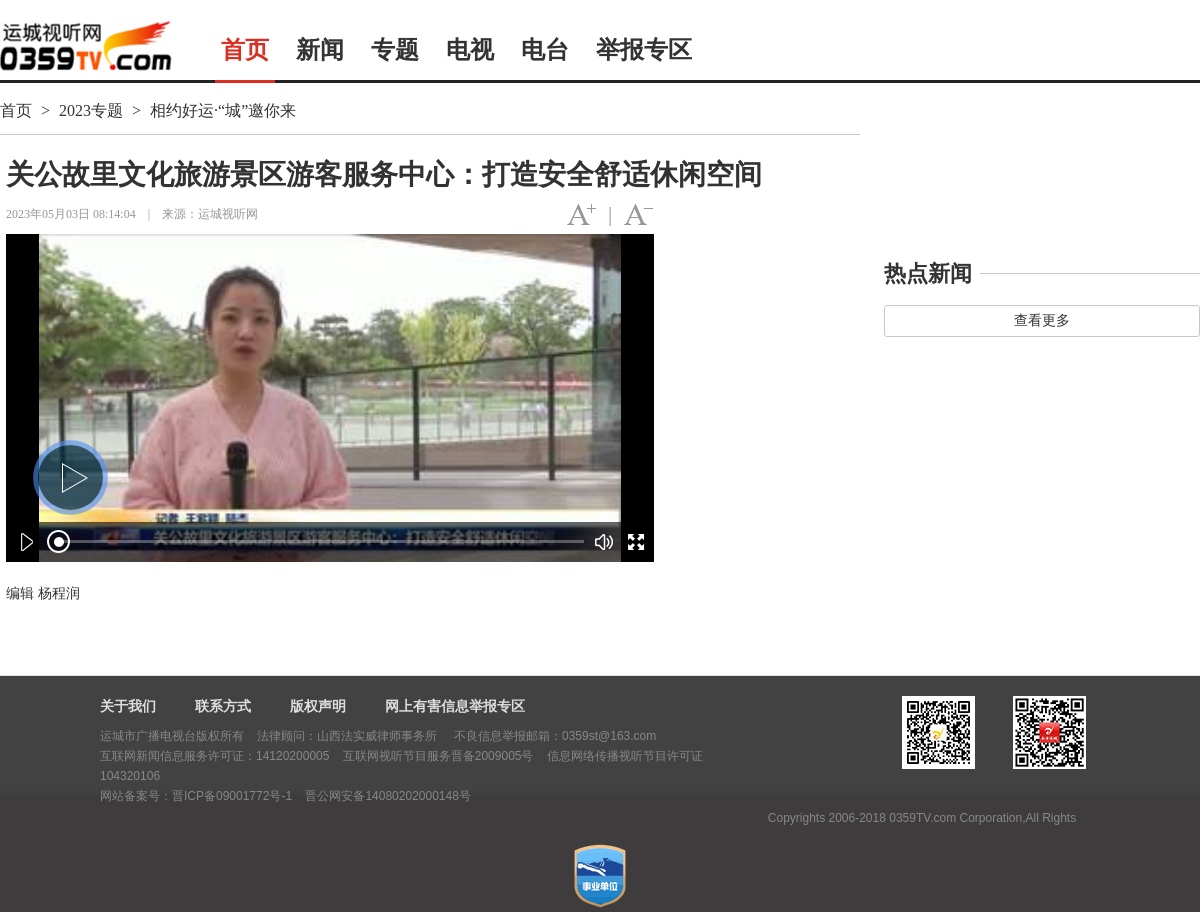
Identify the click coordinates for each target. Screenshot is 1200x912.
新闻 (320, 50)
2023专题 (91, 110)
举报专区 (644, 50)
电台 (545, 50)
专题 (395, 50)
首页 (245, 50)
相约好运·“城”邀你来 (223, 110)
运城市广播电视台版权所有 (172, 736)
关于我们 (128, 706)
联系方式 (223, 706)
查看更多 (1042, 320)
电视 (470, 50)
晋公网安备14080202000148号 (387, 796)
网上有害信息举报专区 (455, 706)
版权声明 (318, 706)
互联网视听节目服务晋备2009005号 (438, 756)
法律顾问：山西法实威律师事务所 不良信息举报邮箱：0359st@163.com (456, 736)
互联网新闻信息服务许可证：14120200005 (214, 756)
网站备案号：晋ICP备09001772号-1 (196, 796)
